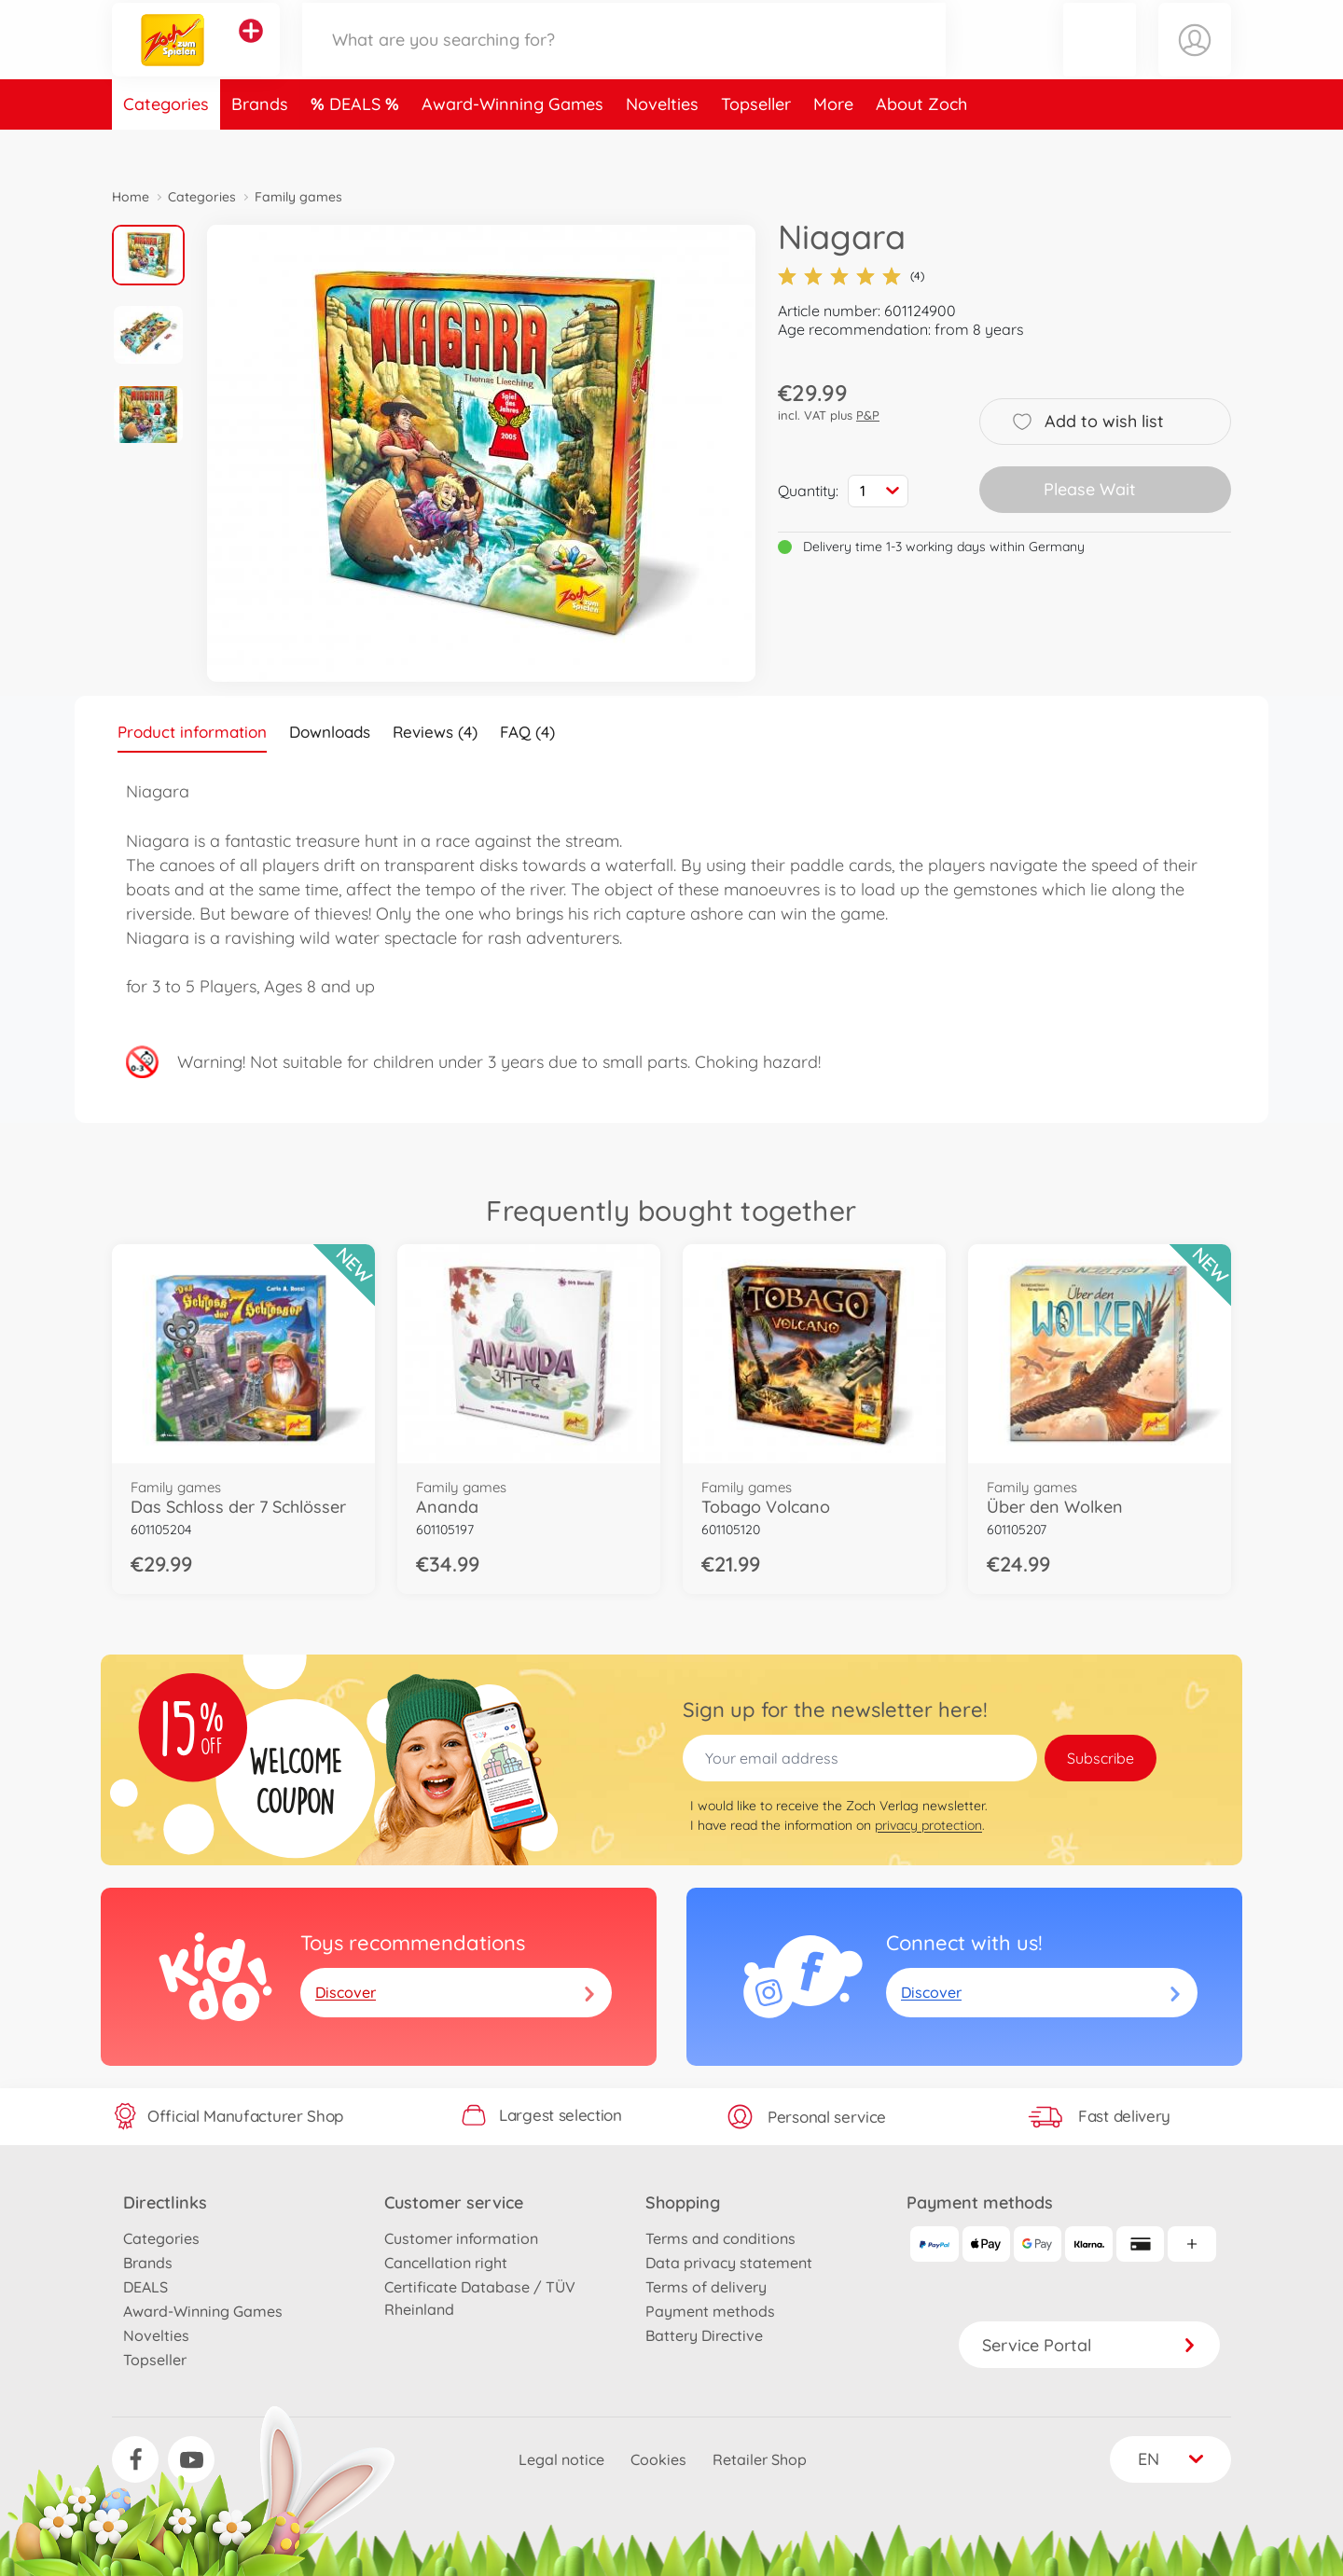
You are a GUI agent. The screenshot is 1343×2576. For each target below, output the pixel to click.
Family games (298, 196)
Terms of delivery (706, 2287)
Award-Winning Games (512, 143)
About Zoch (921, 143)
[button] (1099, 59)
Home (130, 196)
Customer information (461, 2238)
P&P (867, 415)
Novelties (662, 143)
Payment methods (710, 2311)
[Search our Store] (624, 59)
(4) (851, 276)
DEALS (357, 143)
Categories (166, 143)
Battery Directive (704, 2335)
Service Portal (1089, 2345)
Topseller (756, 143)
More (833, 143)
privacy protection (928, 1825)
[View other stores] (251, 50)
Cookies (658, 2459)
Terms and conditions (720, 2238)
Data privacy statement (728, 2262)
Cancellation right (445, 2262)
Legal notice (561, 2459)
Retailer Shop (760, 2459)
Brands (259, 143)
